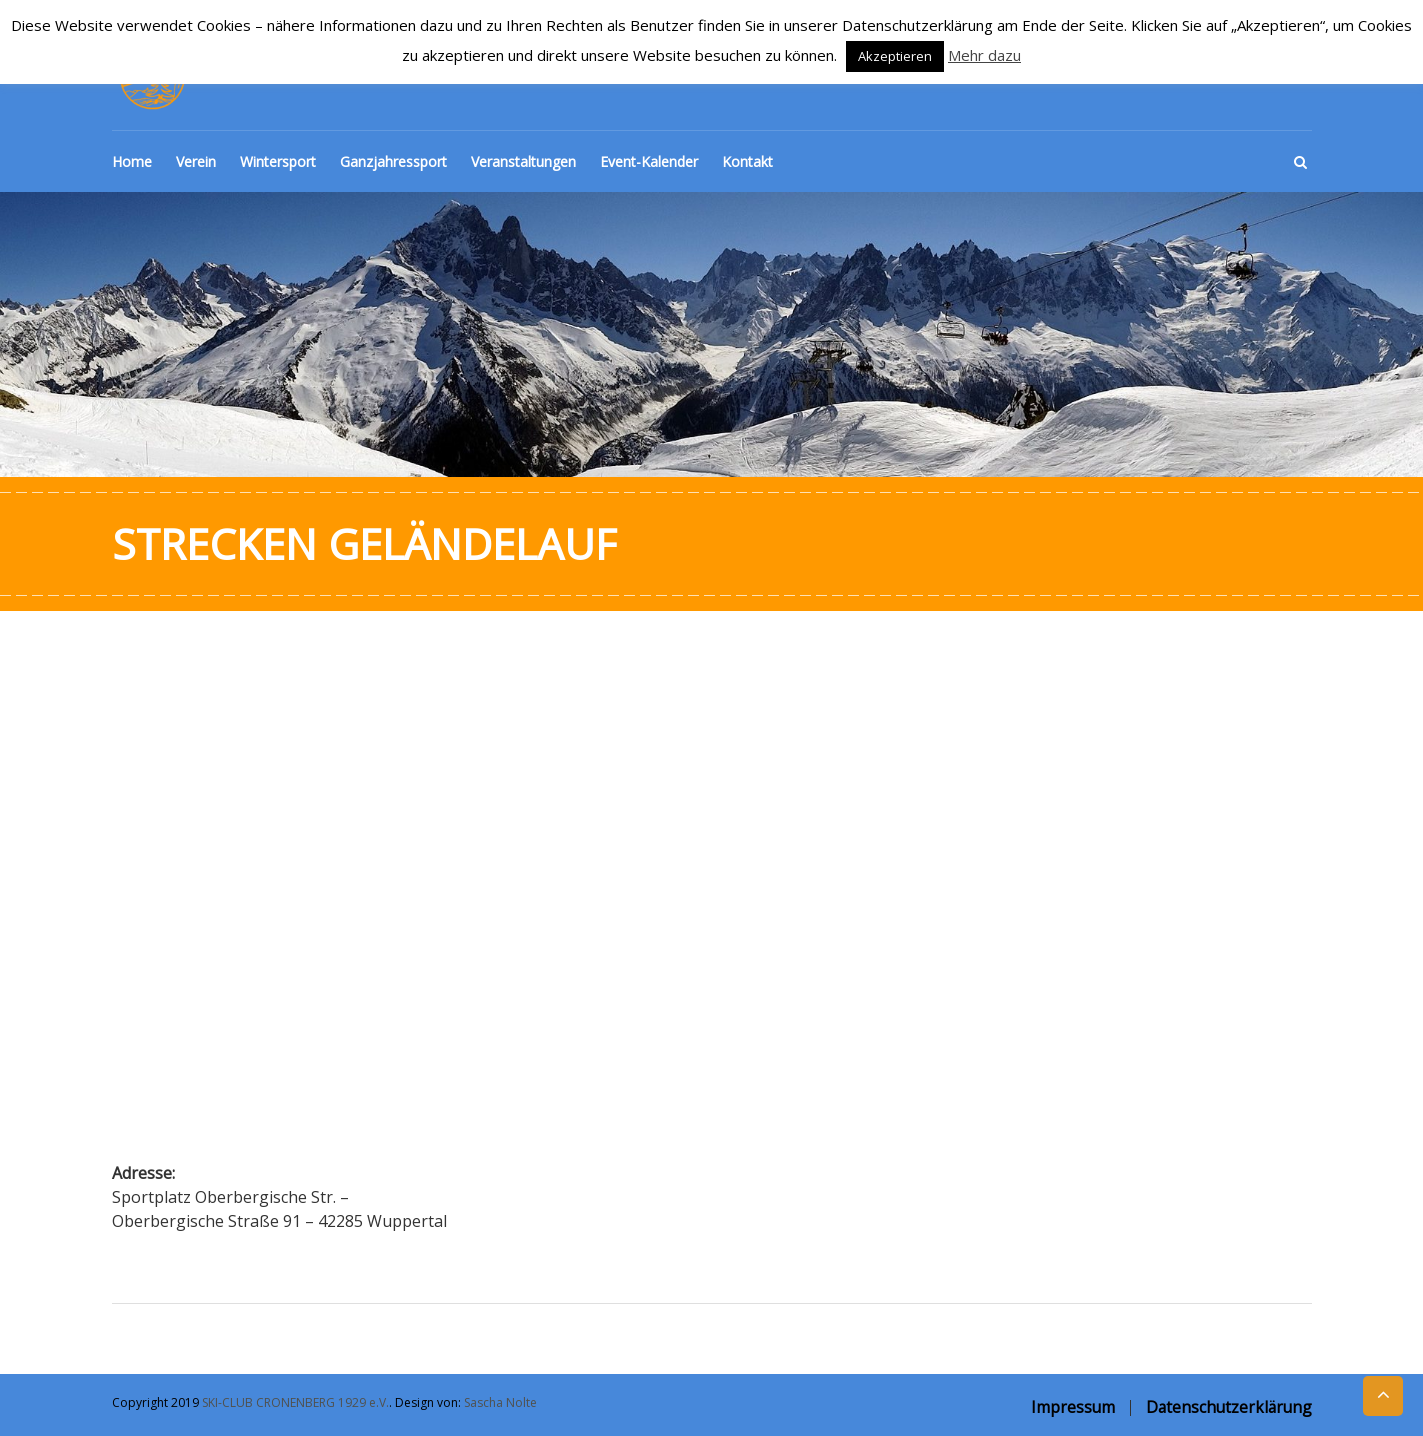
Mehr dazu (984, 55)
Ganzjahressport (393, 161)
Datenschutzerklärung (1229, 1407)
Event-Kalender (649, 161)
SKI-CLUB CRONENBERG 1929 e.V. (295, 1402)
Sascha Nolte (500, 1402)
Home (132, 161)
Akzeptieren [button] (895, 56)
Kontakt (747, 161)
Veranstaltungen (523, 161)
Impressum (1073, 1407)
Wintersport (278, 161)
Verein (196, 161)
